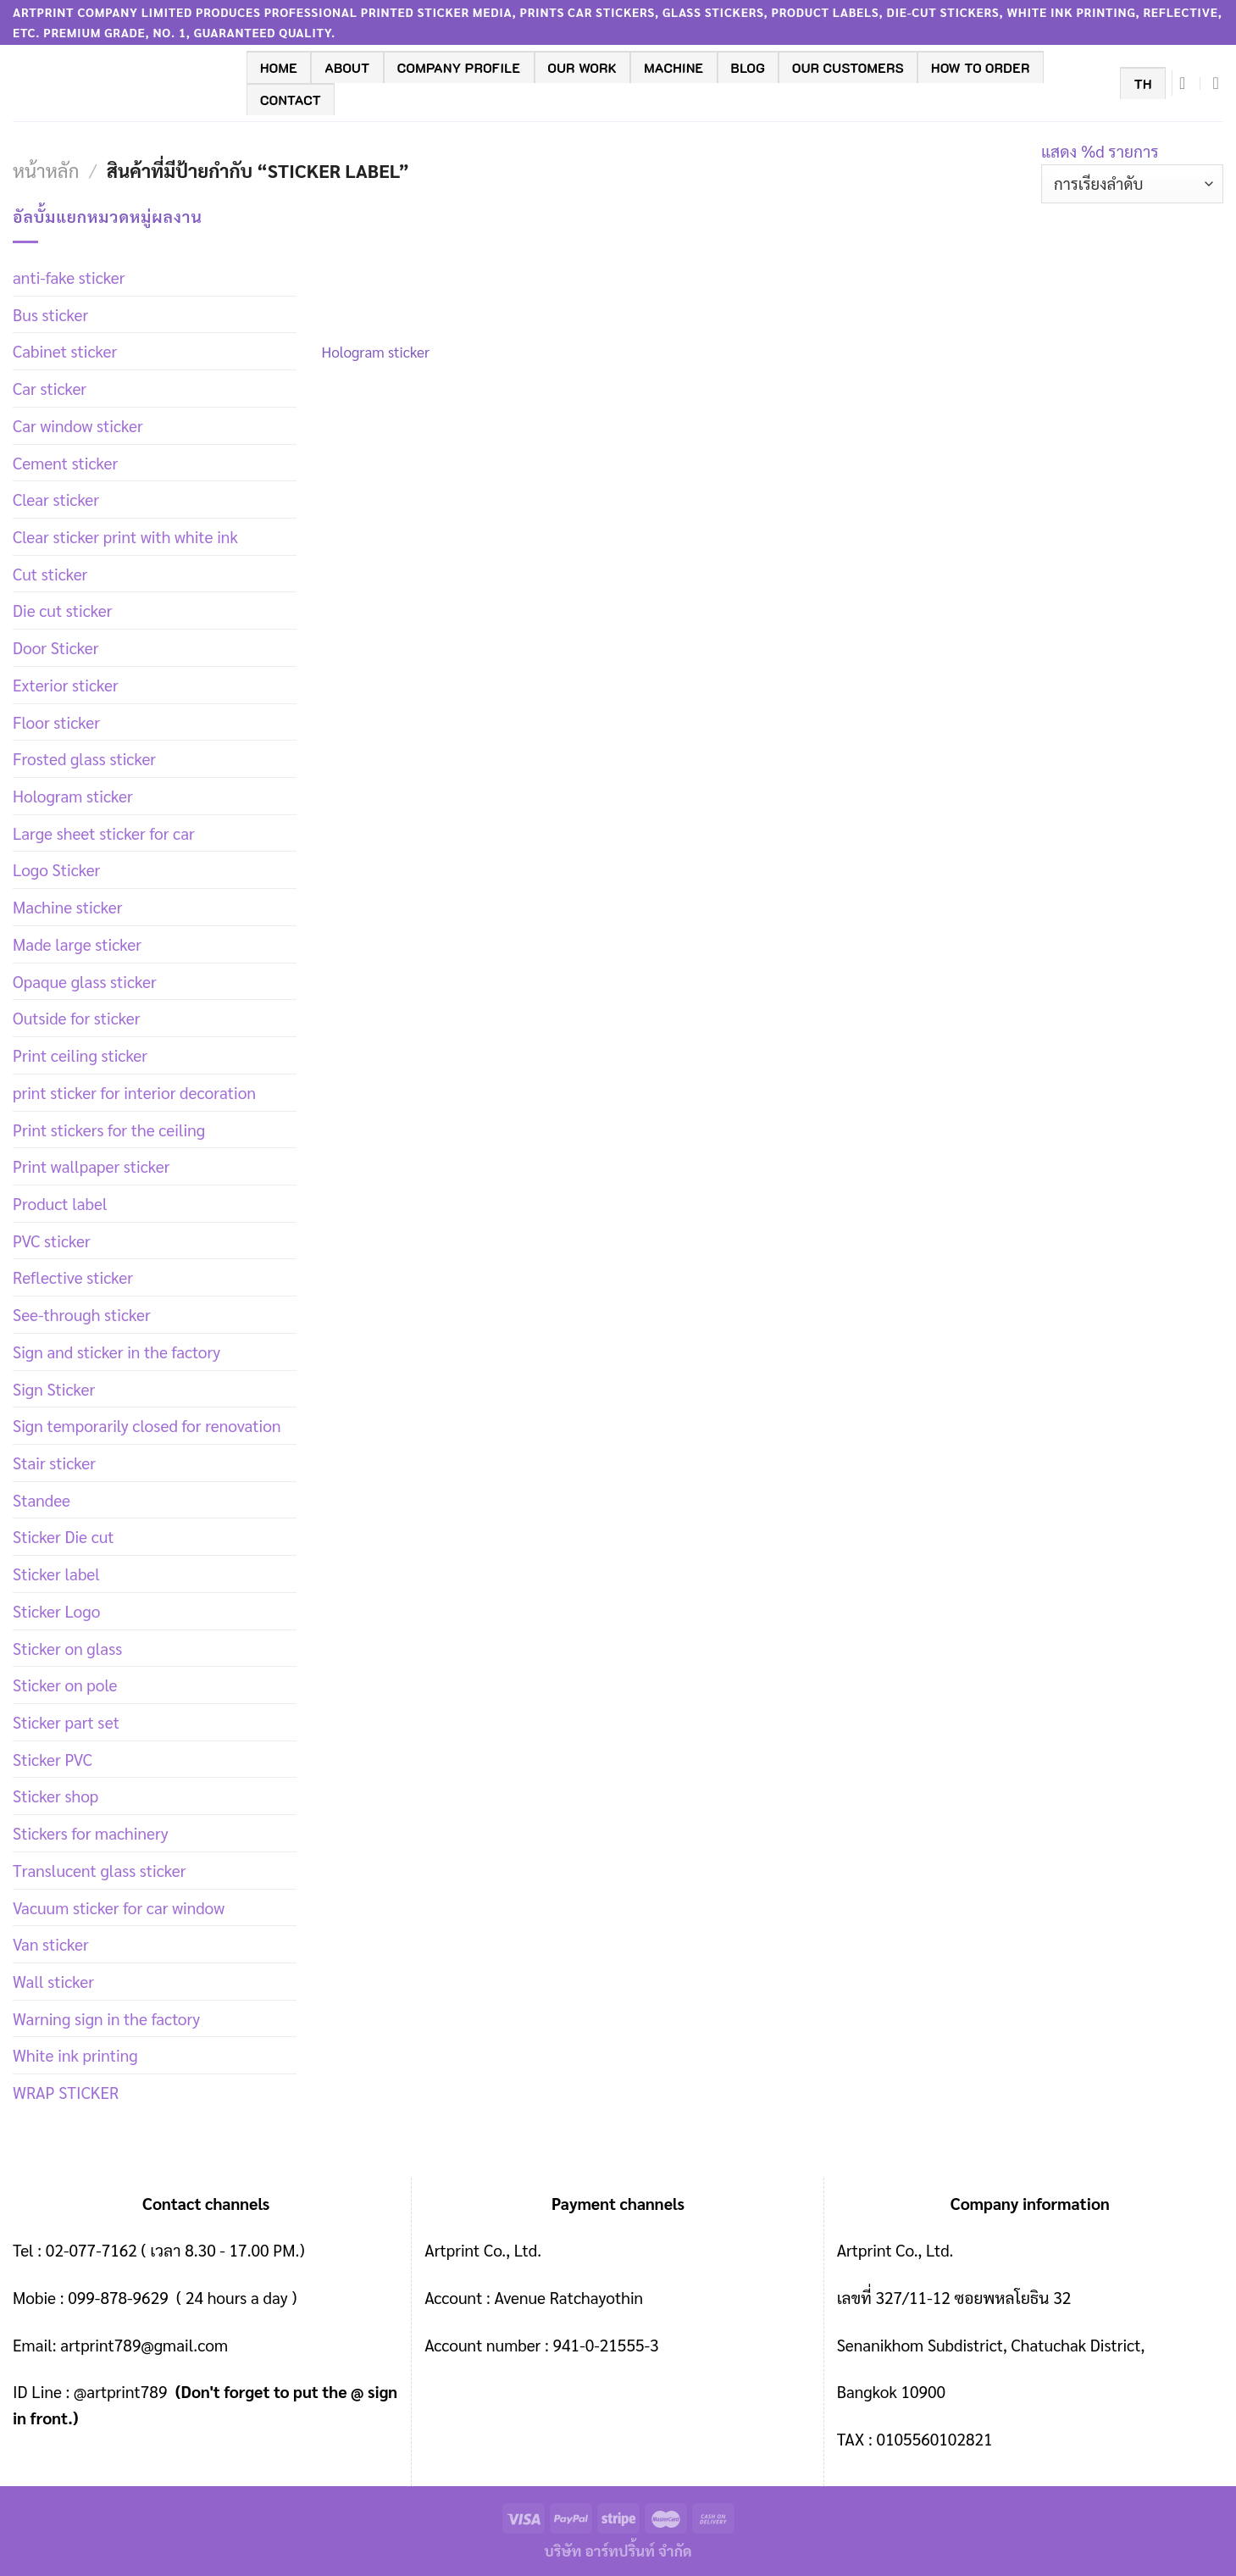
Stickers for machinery (91, 1832)
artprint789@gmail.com (144, 2344)
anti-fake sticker (69, 276)
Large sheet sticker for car (104, 832)
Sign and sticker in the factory (116, 1351)
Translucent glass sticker (99, 1869)
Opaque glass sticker (85, 980)
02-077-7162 (91, 2249)
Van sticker (51, 1943)
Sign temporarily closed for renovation (146, 1424)
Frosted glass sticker (84, 758)
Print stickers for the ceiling (109, 1129)
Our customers (848, 67)
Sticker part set (66, 1721)
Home (278, 67)
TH (1142, 83)
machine (673, 67)
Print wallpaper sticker (91, 1165)
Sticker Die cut (63, 1535)
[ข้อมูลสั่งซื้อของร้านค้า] (1132, 184)
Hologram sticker (73, 795)
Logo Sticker (56, 869)
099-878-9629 (118, 2296)
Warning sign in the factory (106, 2018)
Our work (583, 67)
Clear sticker (56, 498)
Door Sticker (55, 647)
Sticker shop (55, 1795)
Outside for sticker (76, 1017)
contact (290, 100)
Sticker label (56, 1573)
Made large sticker (77, 943)
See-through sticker (82, 1313)
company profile (459, 67)
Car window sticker (78, 425)
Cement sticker (65, 462)
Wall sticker (53, 1980)
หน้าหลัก (46, 170)
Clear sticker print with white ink (125, 536)
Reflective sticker (73, 1276)
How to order (980, 67)
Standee (41, 1499)
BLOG (748, 67)
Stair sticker (54, 1462)
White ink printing (75, 2054)
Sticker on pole (65, 1684)
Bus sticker (50, 314)
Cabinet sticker (65, 350)
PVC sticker (52, 1240)
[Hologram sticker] (405, 266)
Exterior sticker (66, 684)
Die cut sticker (62, 609)
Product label (60, 1202)
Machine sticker (67, 906)
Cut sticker (50, 573)
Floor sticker (56, 721)
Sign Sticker (54, 1388)
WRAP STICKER (66, 2091)
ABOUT (347, 67)
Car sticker (49, 387)
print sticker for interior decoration (134, 1091)
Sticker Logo (56, 1610)
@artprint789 (118, 2390)
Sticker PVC (52, 1758)
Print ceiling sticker (80, 1054)
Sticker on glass (67, 1647)
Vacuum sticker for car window (118, 1907)
